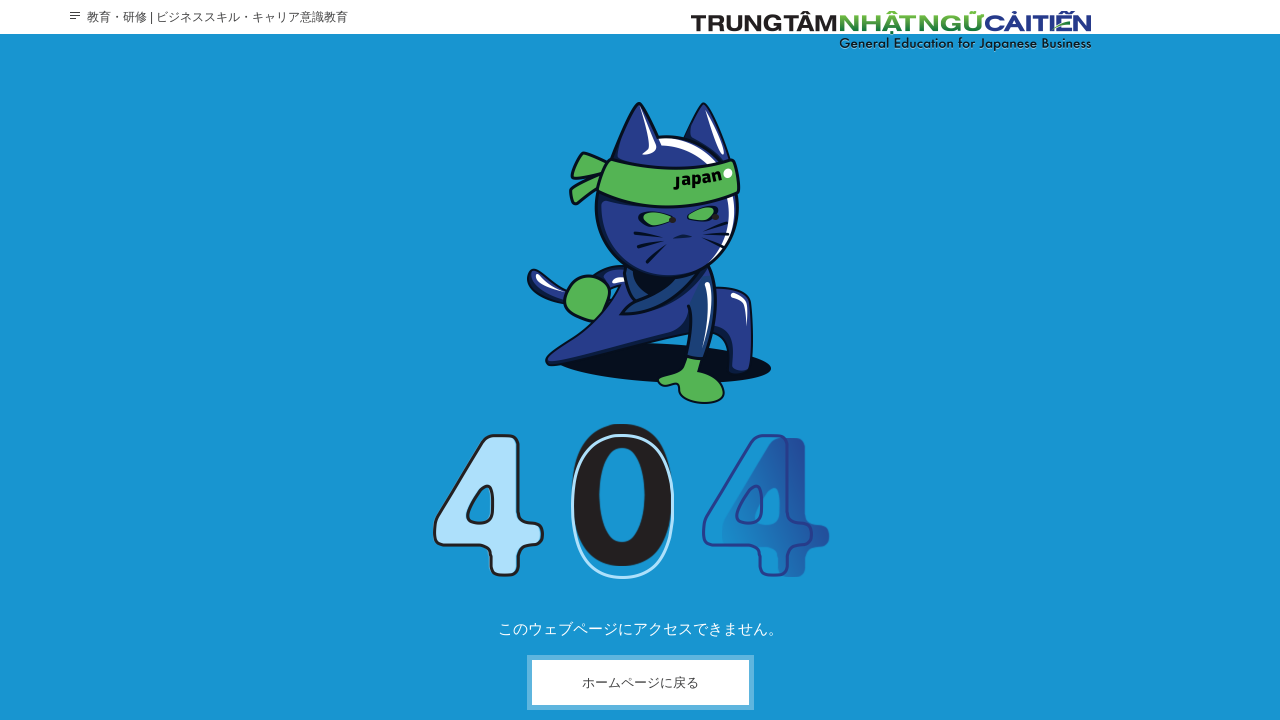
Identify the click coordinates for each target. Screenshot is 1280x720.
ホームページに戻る (640, 682)
